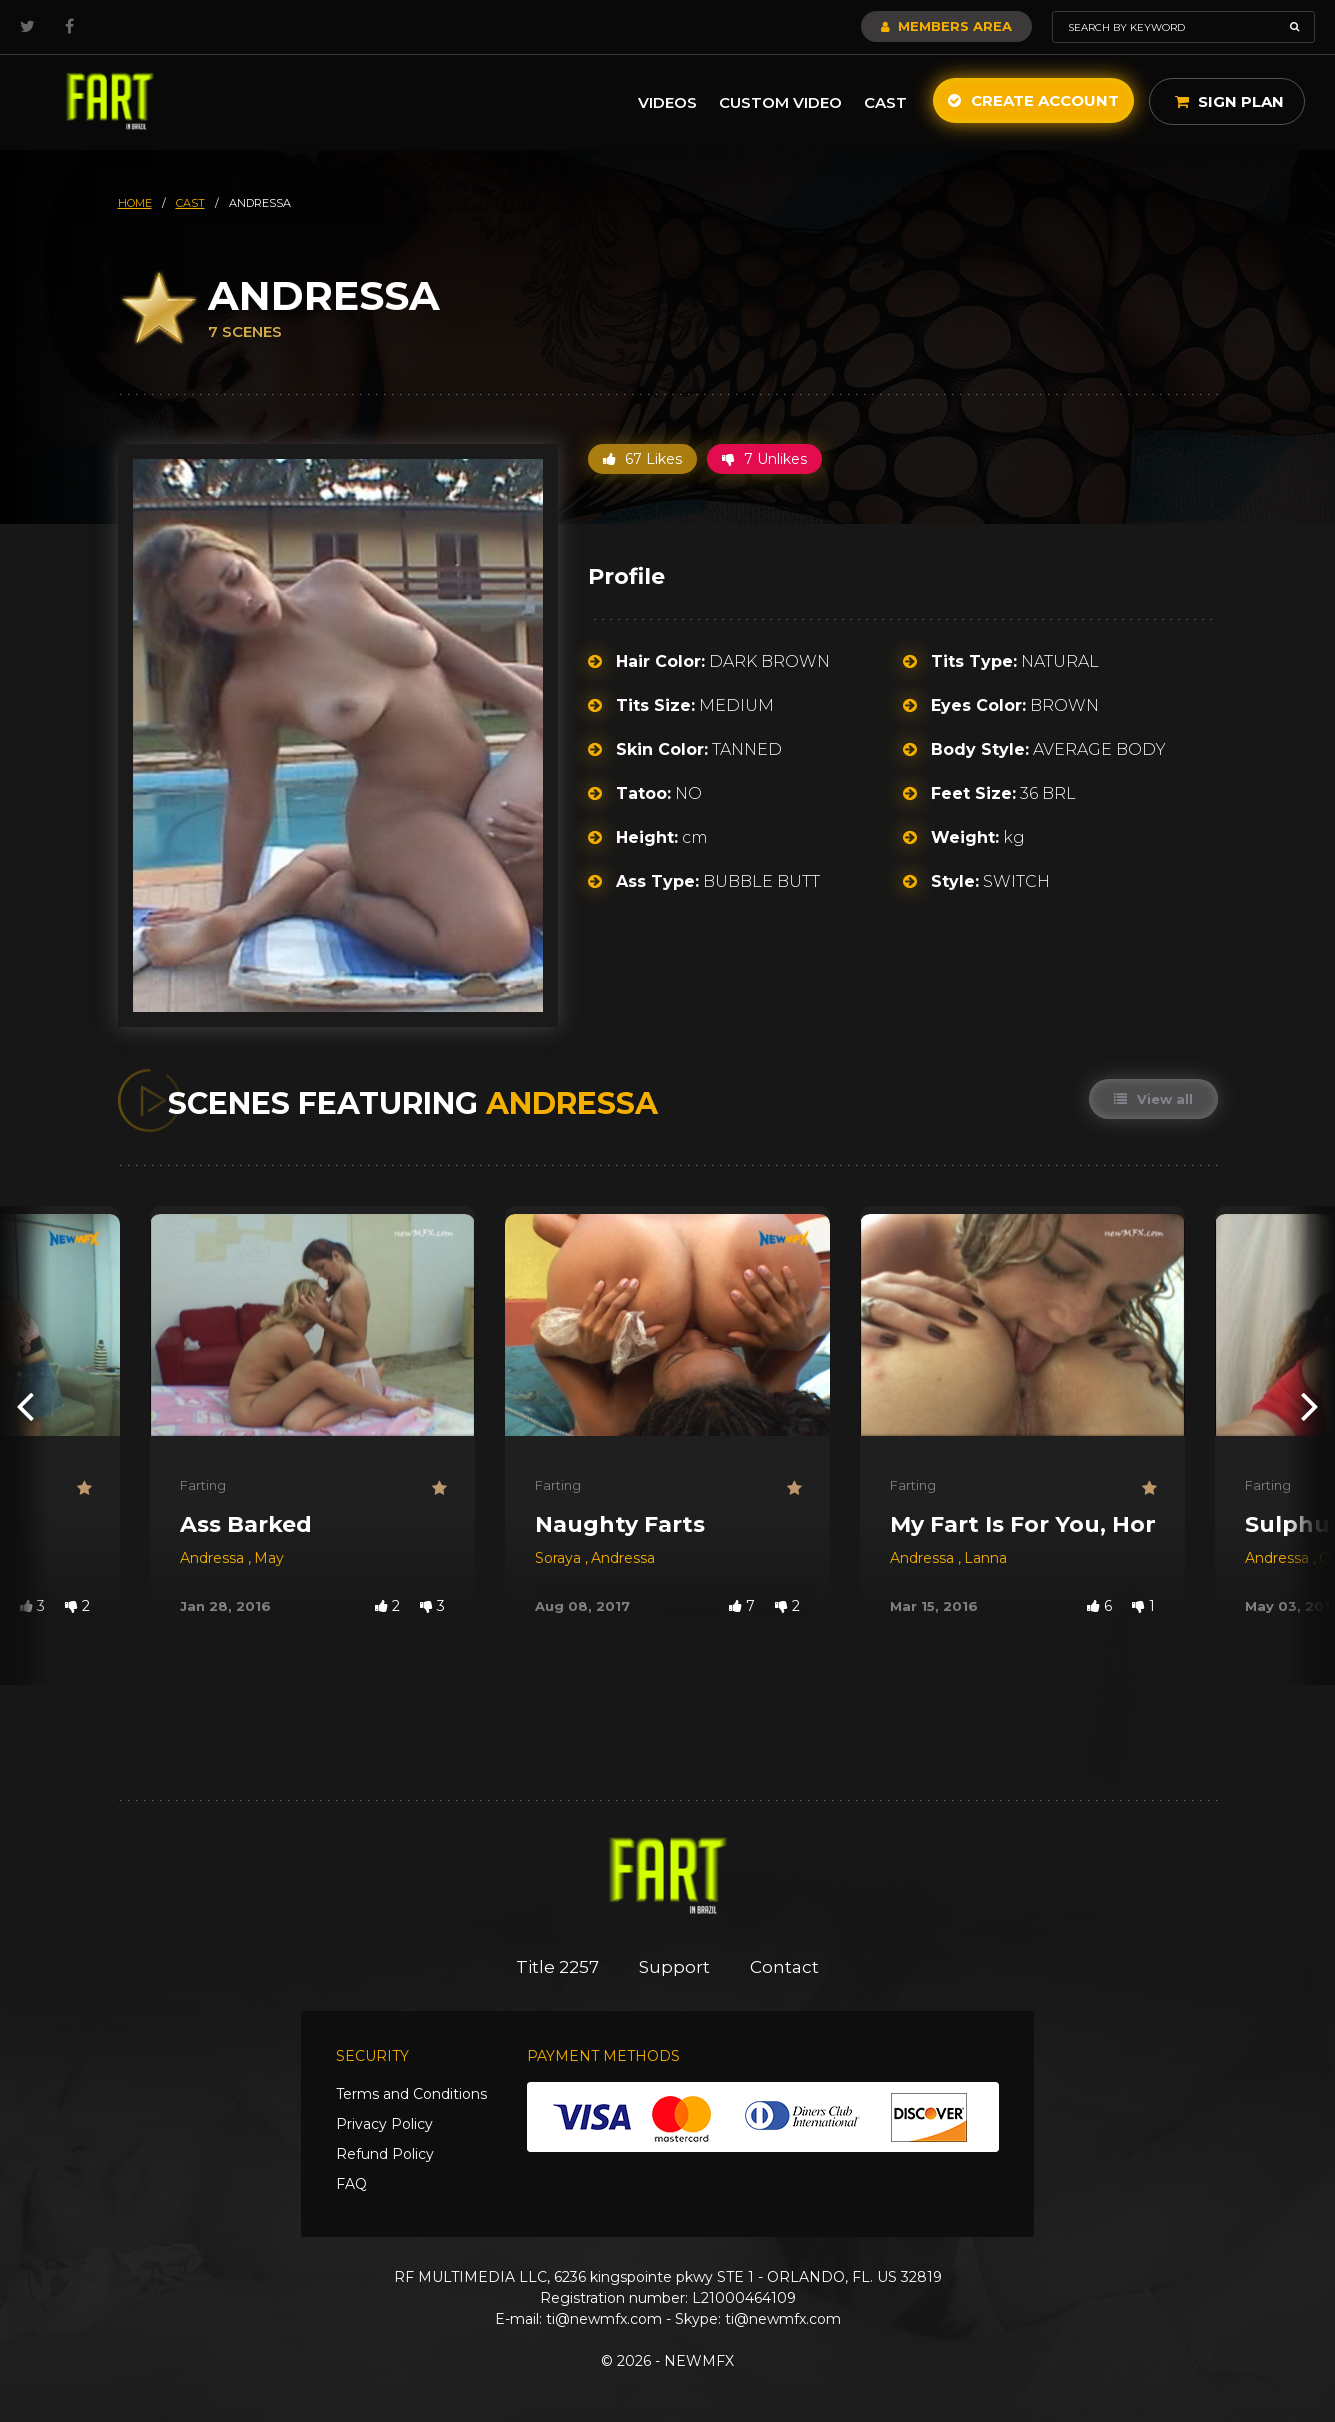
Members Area (946, 26)
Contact (784, 1967)
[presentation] (25, 1405)
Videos (667, 102)
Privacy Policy (384, 2124)
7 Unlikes (764, 459)
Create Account (1033, 100)
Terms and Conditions (411, 2094)
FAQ (351, 2184)
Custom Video (780, 102)
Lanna (985, 1558)
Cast (885, 102)
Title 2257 (557, 1967)
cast (190, 203)
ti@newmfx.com (604, 2319)
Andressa (214, 1558)
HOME (135, 203)
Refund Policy (385, 2154)
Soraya (560, 1558)
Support (674, 1967)
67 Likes (642, 459)
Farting (203, 1485)
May (269, 1558)
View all (1153, 1099)
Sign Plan (1229, 101)
